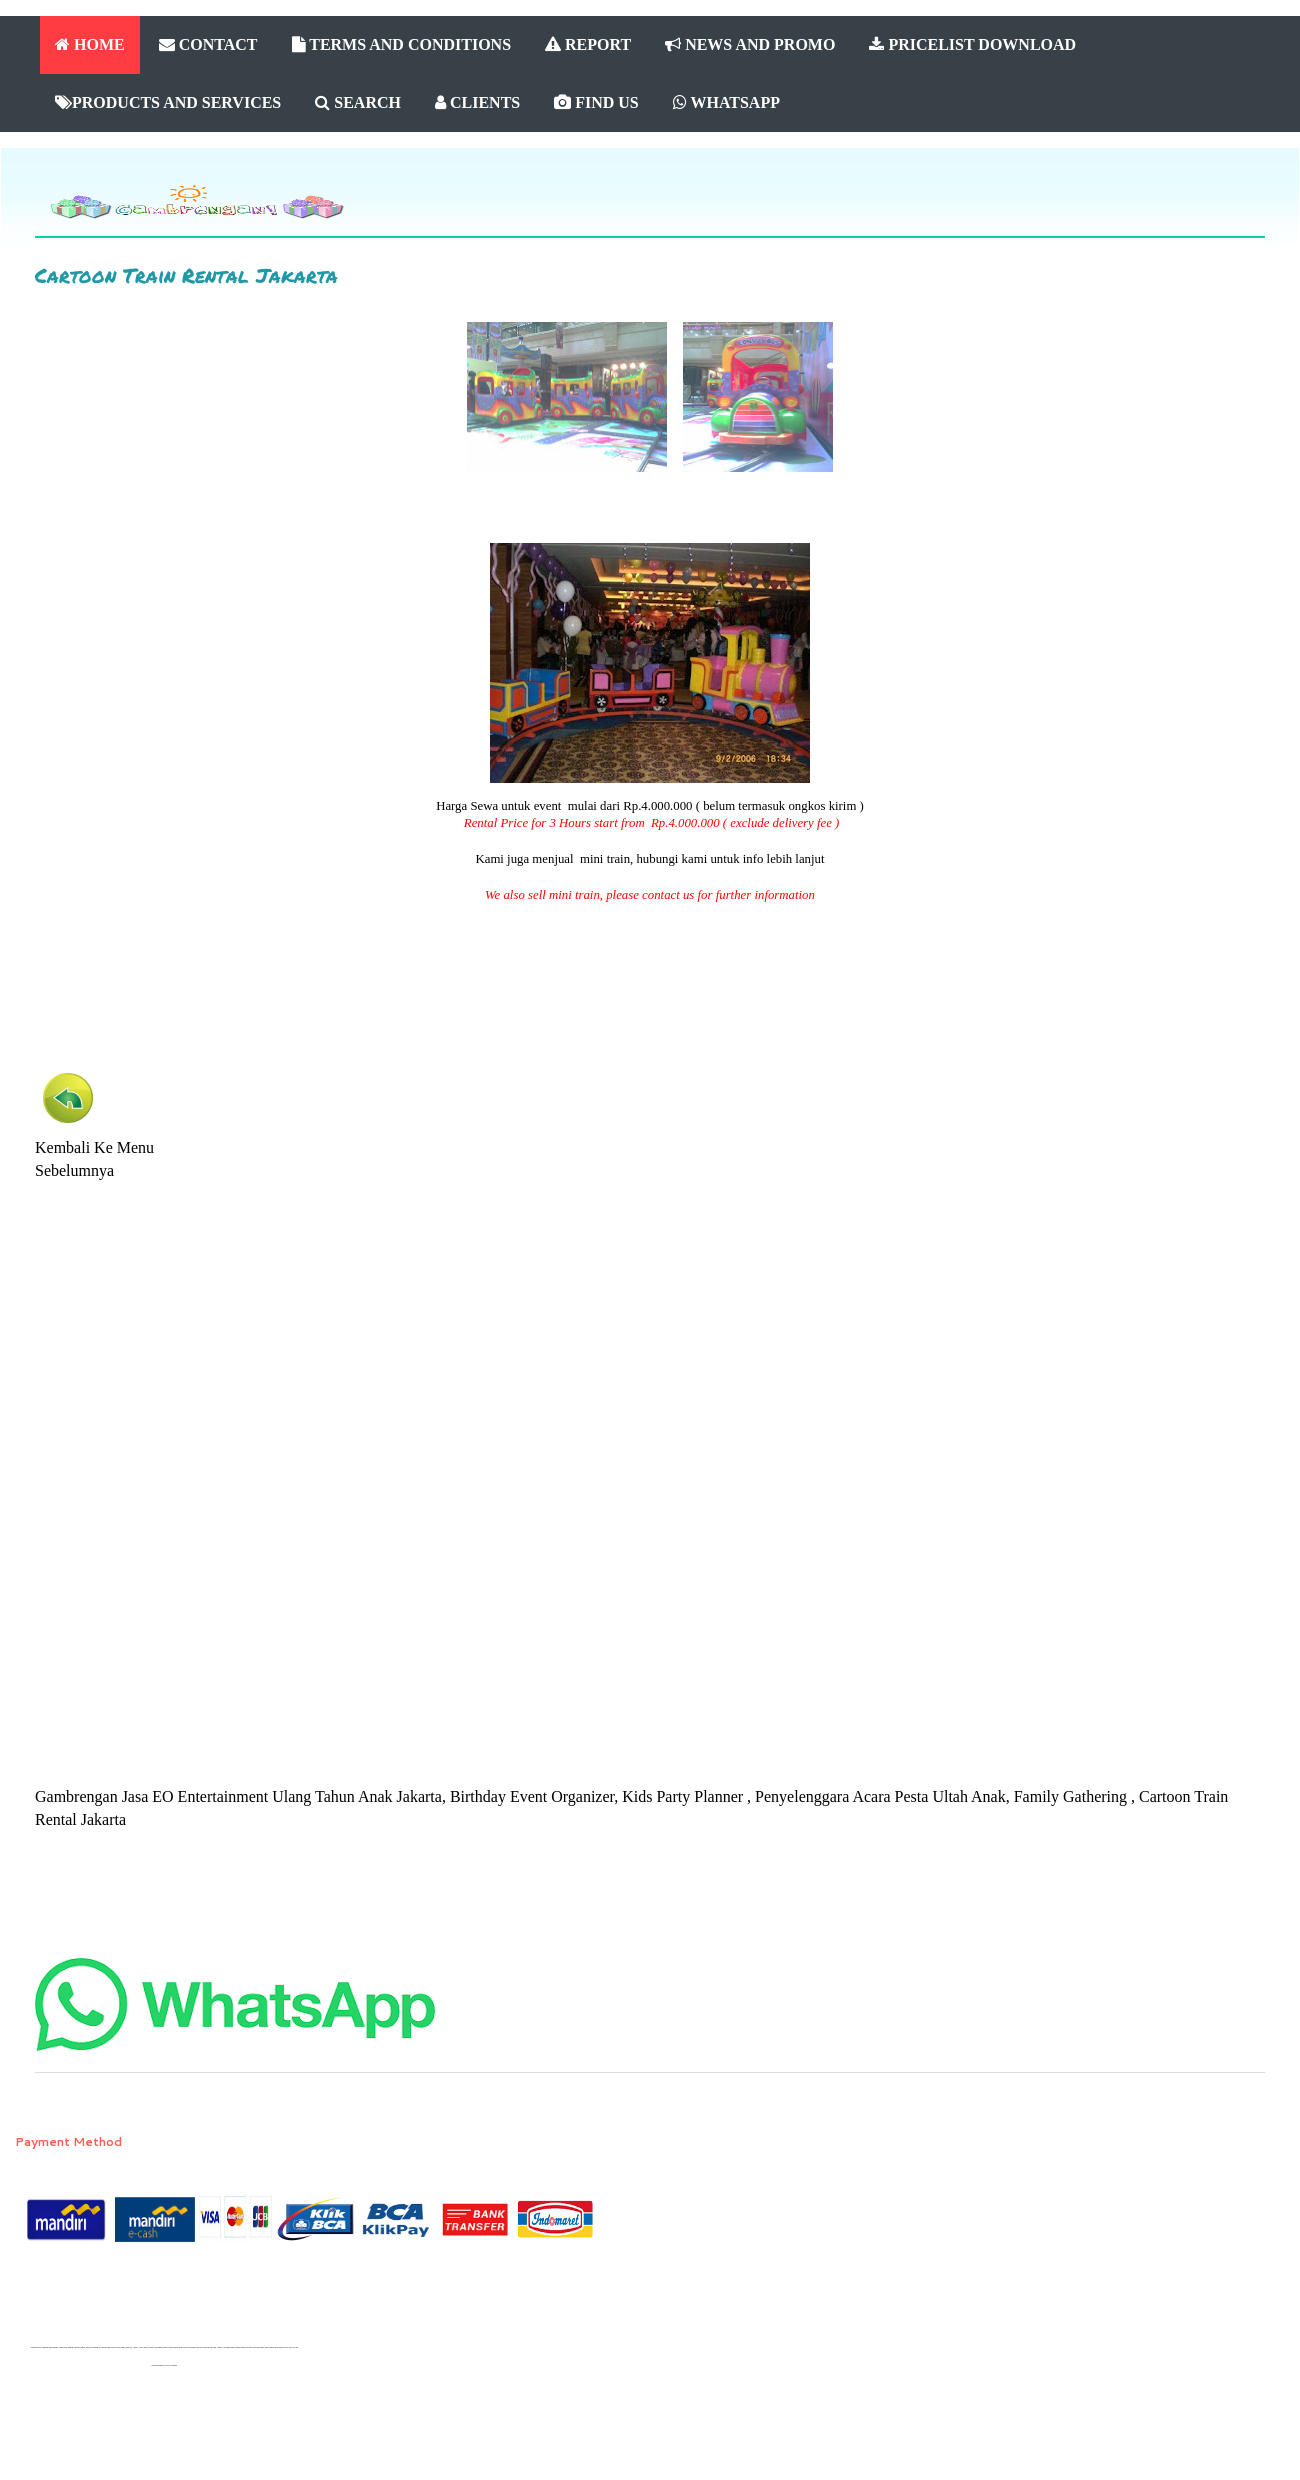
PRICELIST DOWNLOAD (972, 44)
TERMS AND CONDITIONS (402, 44)
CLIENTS (477, 102)
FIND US (596, 102)
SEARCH (358, 102)
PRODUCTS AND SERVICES (168, 102)
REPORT (588, 44)
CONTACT (208, 44)
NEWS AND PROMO (750, 44)
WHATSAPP (726, 102)
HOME (90, 44)
